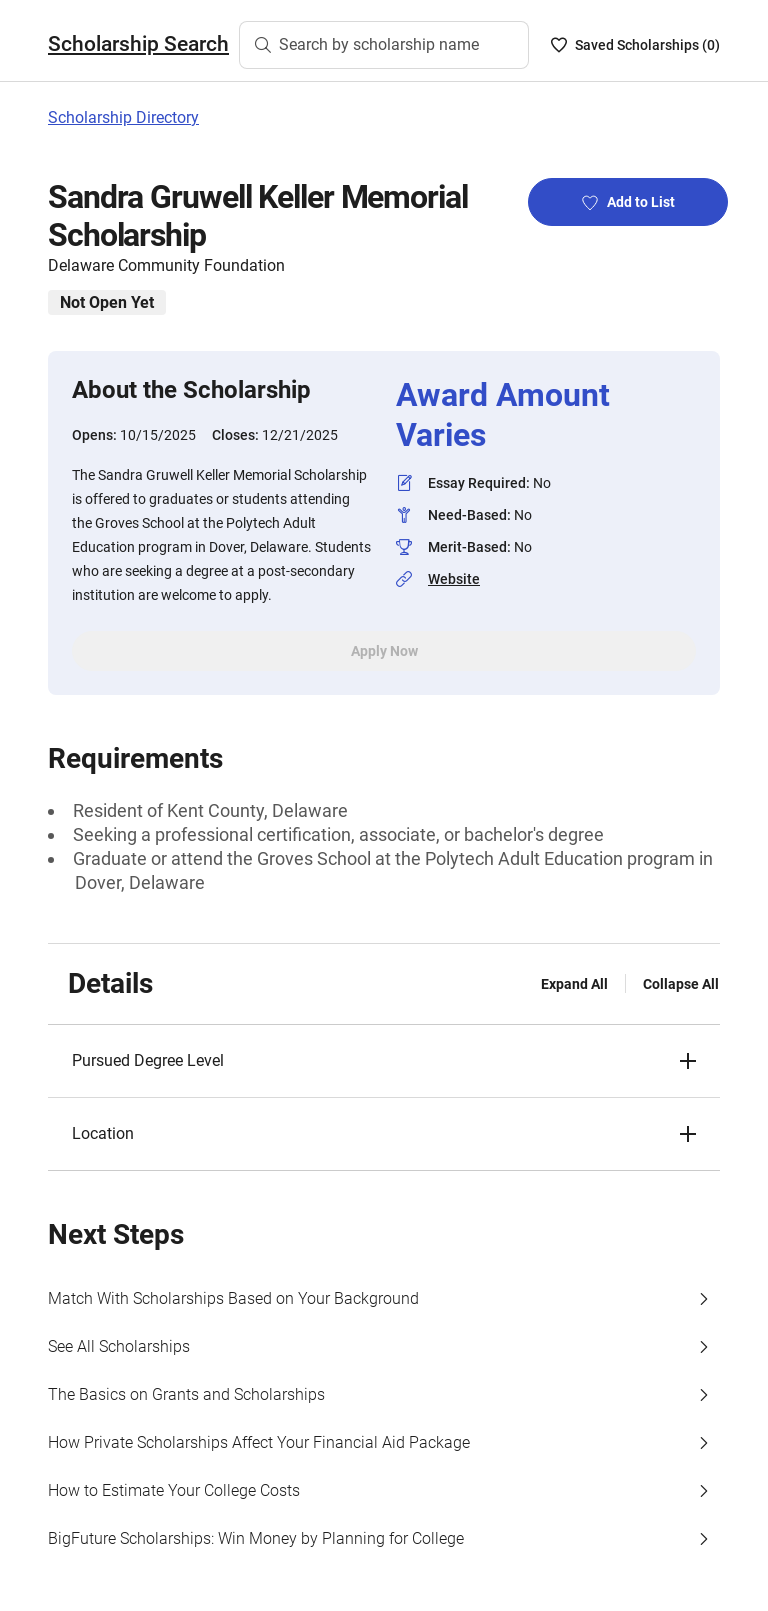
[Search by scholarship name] (384, 45)
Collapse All (681, 984)
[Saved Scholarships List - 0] (635, 45)
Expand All (574, 984)
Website (454, 579)
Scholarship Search (138, 44)
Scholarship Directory (123, 117)
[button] (384, 1061)
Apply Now (384, 651)
